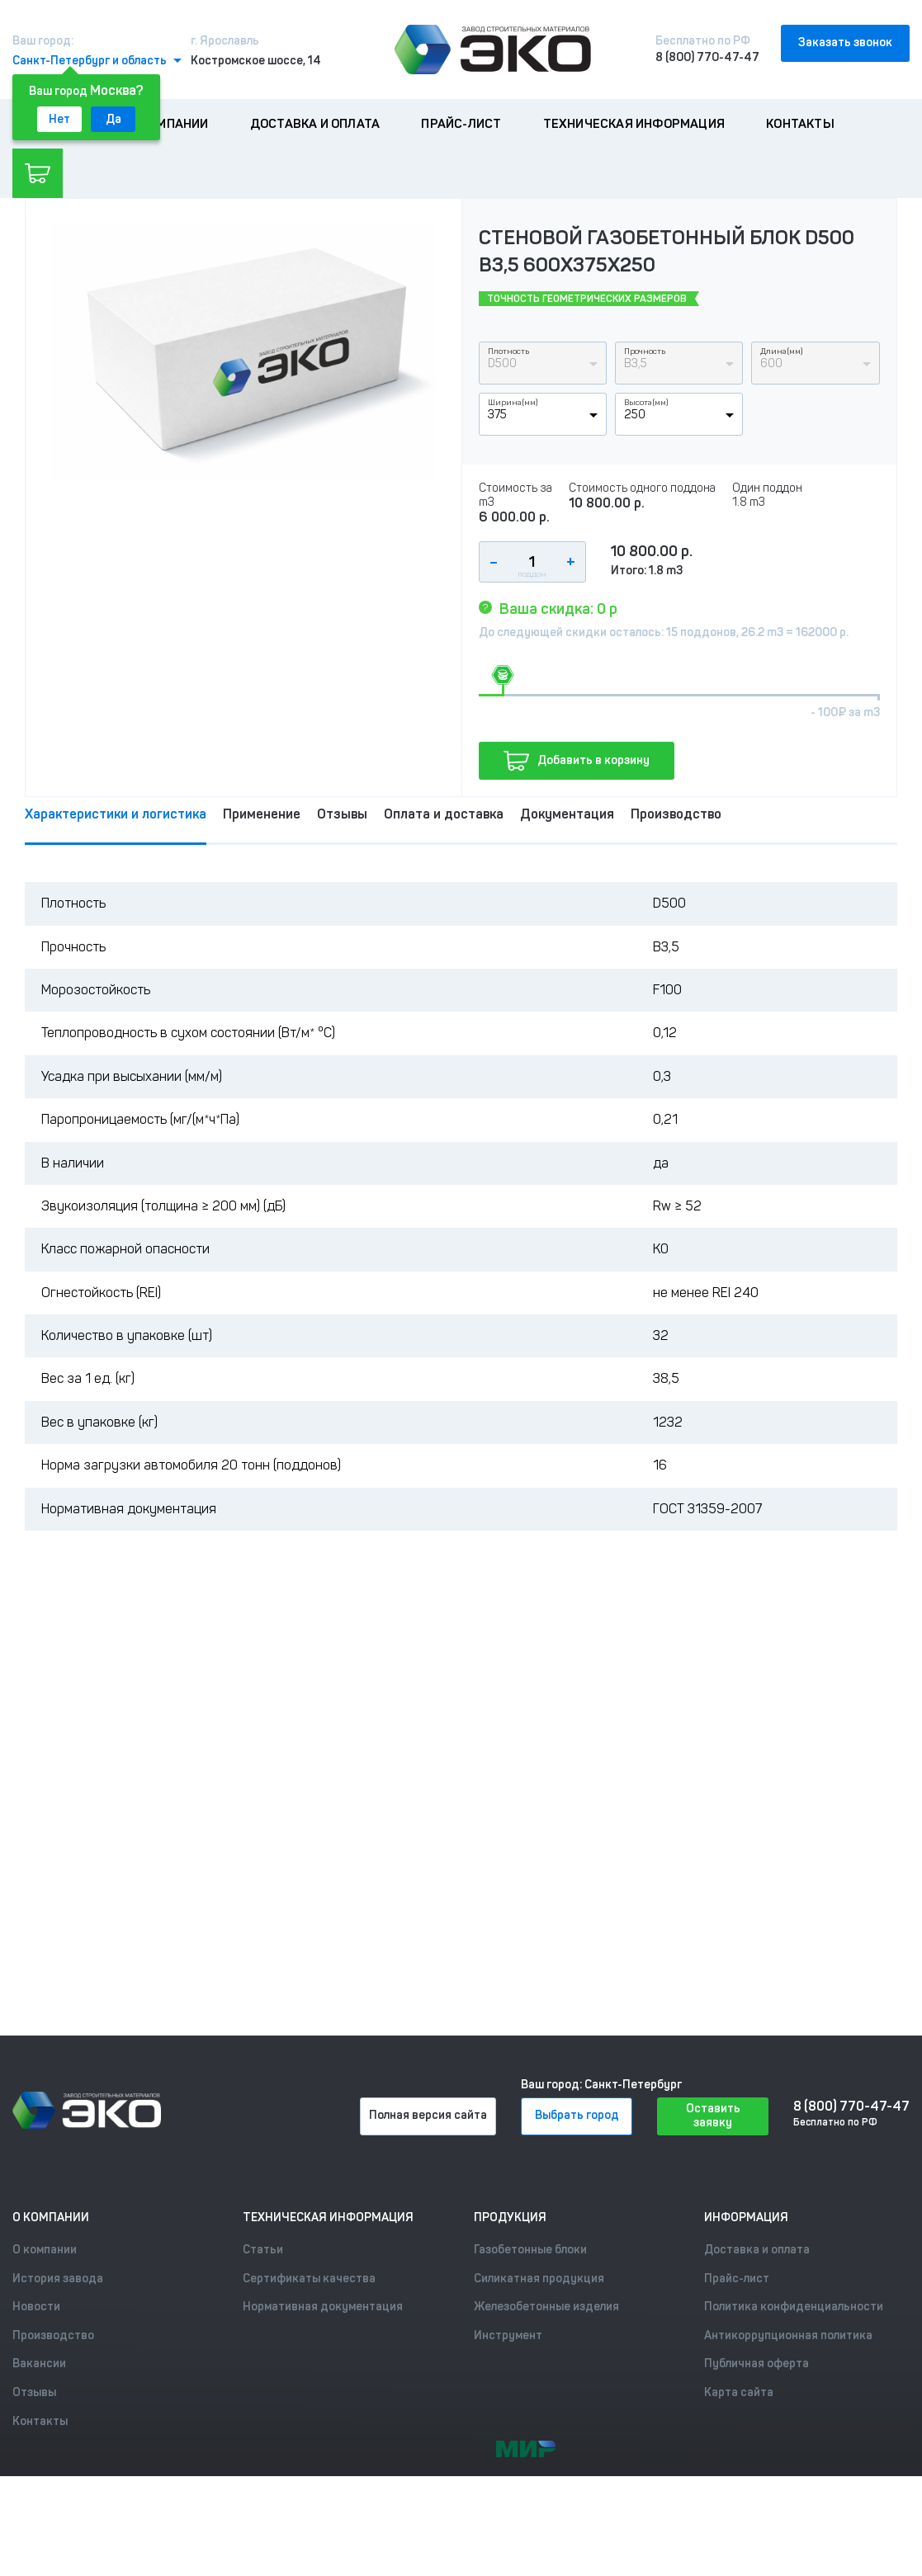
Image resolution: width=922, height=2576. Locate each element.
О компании (169, 123)
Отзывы (342, 814)
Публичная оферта (756, 2364)
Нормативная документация (323, 2307)
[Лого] (493, 49)
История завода (57, 2279)
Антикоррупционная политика (788, 2335)
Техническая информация (634, 123)
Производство (676, 814)
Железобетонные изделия (546, 2307)
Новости (36, 2307)
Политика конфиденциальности (793, 2307)
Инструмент (508, 2335)
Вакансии (39, 2364)
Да (113, 119)
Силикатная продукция (539, 2279)
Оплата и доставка (444, 814)
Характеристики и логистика (115, 814)
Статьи (263, 2250)
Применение (261, 814)
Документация (567, 814)
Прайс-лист (461, 123)
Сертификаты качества (309, 2279)
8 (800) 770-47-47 (707, 57)
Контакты (800, 123)
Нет (59, 119)
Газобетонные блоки (530, 2250)
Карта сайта (738, 2392)
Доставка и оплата (315, 123)
